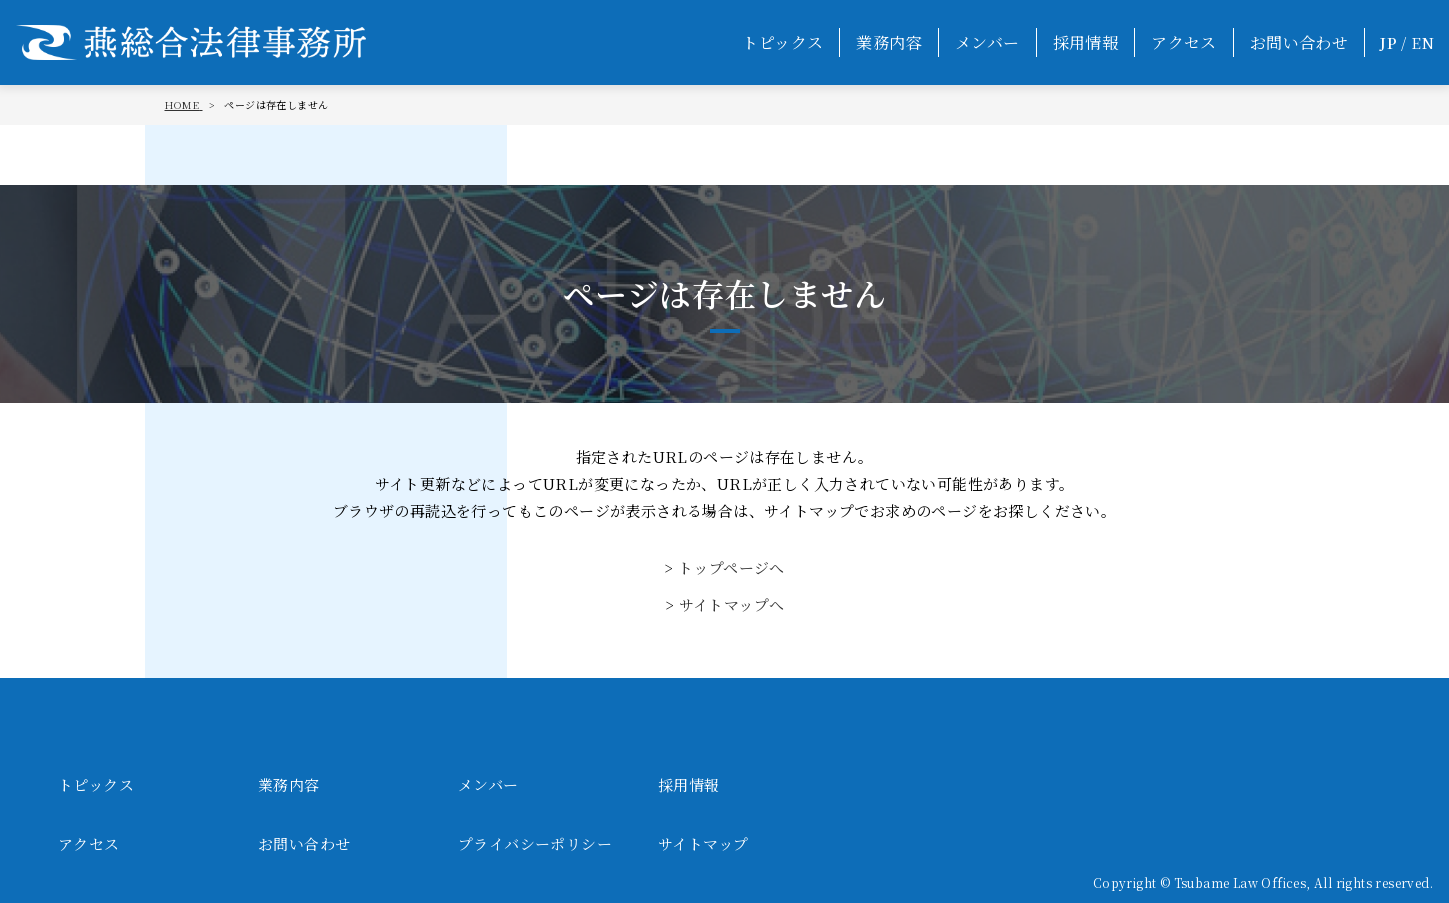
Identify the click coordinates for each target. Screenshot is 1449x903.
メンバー (987, 42)
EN (1422, 42)
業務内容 (889, 42)
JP (1388, 42)
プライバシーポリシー (535, 843)
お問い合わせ (1299, 42)
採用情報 (1086, 42)
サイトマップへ (732, 604)
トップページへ (731, 567)
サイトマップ (703, 843)
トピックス (782, 42)
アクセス (1184, 42)
